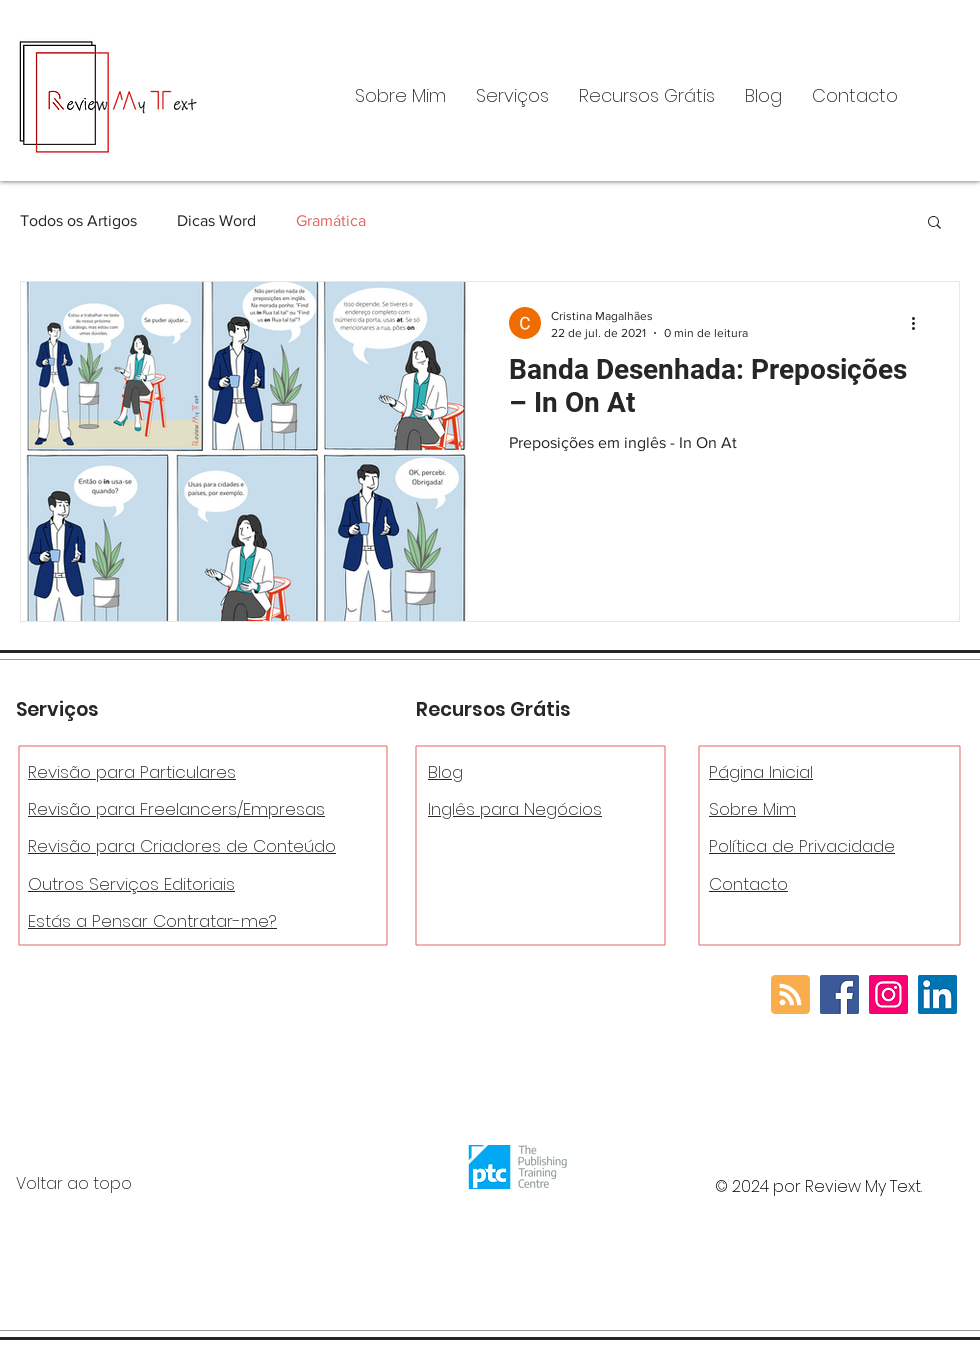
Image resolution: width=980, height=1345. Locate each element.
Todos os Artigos (78, 220)
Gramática (331, 220)
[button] (512, 95)
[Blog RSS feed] (790, 995)
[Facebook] (839, 994)
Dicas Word (216, 220)
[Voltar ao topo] (129, 1184)
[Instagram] (888, 994)
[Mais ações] (920, 323)
